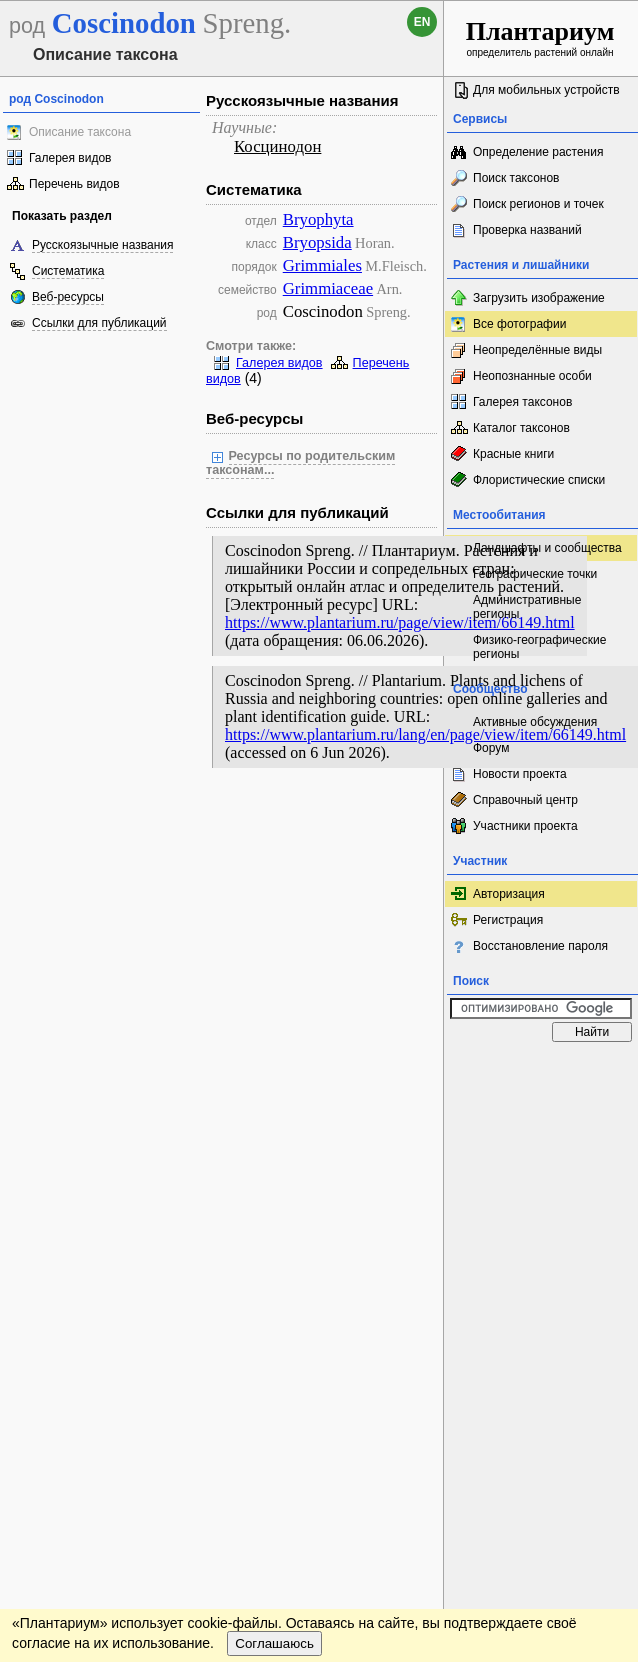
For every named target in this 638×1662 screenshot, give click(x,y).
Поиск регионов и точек (538, 204)
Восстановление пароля (540, 946)
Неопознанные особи (532, 376)
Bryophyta (318, 219)
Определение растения (538, 152)
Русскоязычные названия (102, 245)
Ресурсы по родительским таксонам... (300, 463)
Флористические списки (539, 480)
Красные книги (513, 454)
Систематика (68, 271)
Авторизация (509, 894)
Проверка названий (527, 230)
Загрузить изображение (539, 298)
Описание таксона (80, 132)
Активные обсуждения (535, 722)
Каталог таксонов (521, 428)
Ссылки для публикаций (99, 323)
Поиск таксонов (516, 178)
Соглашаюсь (274, 1643)
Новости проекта (520, 774)
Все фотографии (519, 324)
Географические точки (535, 574)
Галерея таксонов (522, 402)
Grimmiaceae (328, 288)
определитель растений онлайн (540, 37)
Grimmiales (322, 265)
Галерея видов (70, 158)
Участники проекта (525, 826)
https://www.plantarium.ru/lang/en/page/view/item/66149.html (425, 734)
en (422, 22)
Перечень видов (74, 184)
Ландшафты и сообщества (547, 548)
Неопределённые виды (537, 350)
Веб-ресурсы (68, 297)
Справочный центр (525, 800)
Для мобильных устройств (546, 90)
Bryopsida (317, 242)
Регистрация (508, 920)
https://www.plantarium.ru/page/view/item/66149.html (400, 622)
